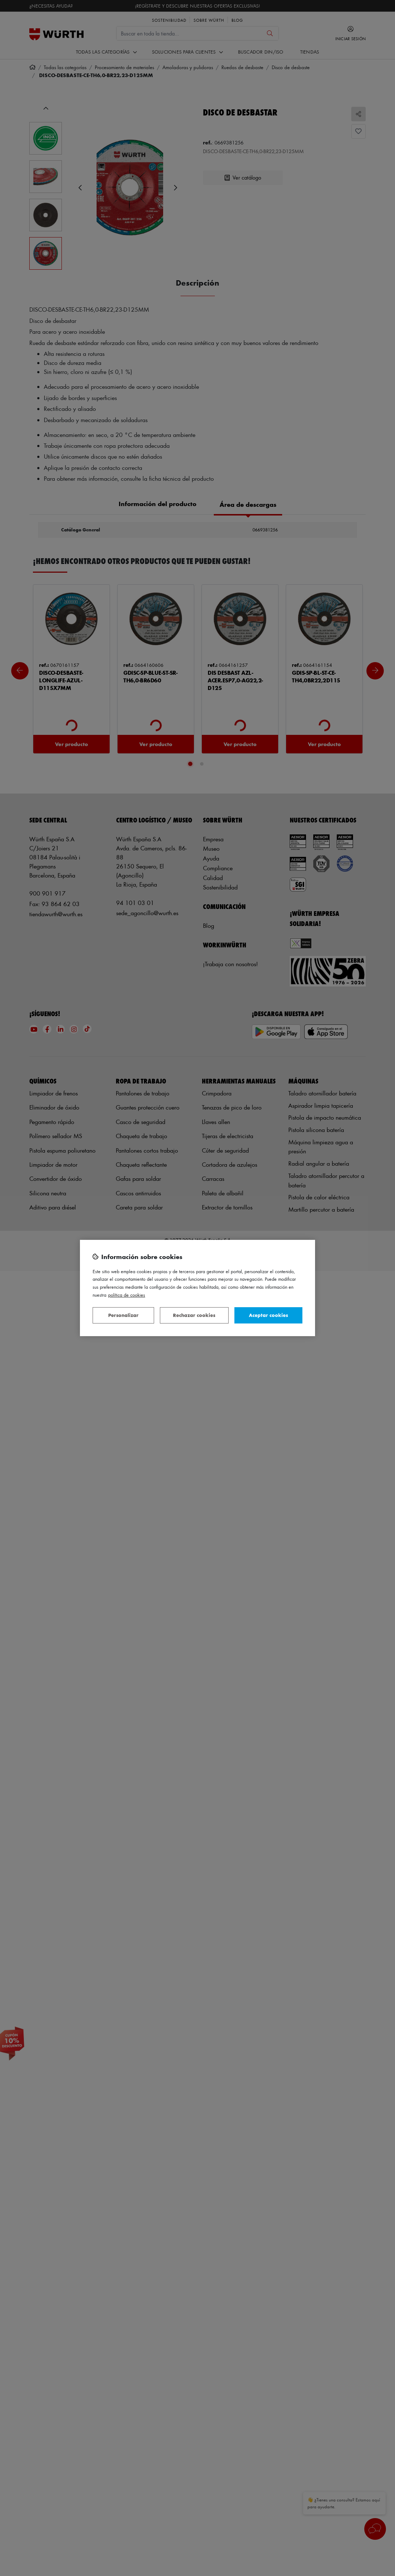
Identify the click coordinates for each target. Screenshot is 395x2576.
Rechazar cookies (194, 1315)
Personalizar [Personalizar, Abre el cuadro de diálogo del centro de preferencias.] (123, 1315)
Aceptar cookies (268, 1315)
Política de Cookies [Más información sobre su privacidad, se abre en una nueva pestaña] (126, 1295)
